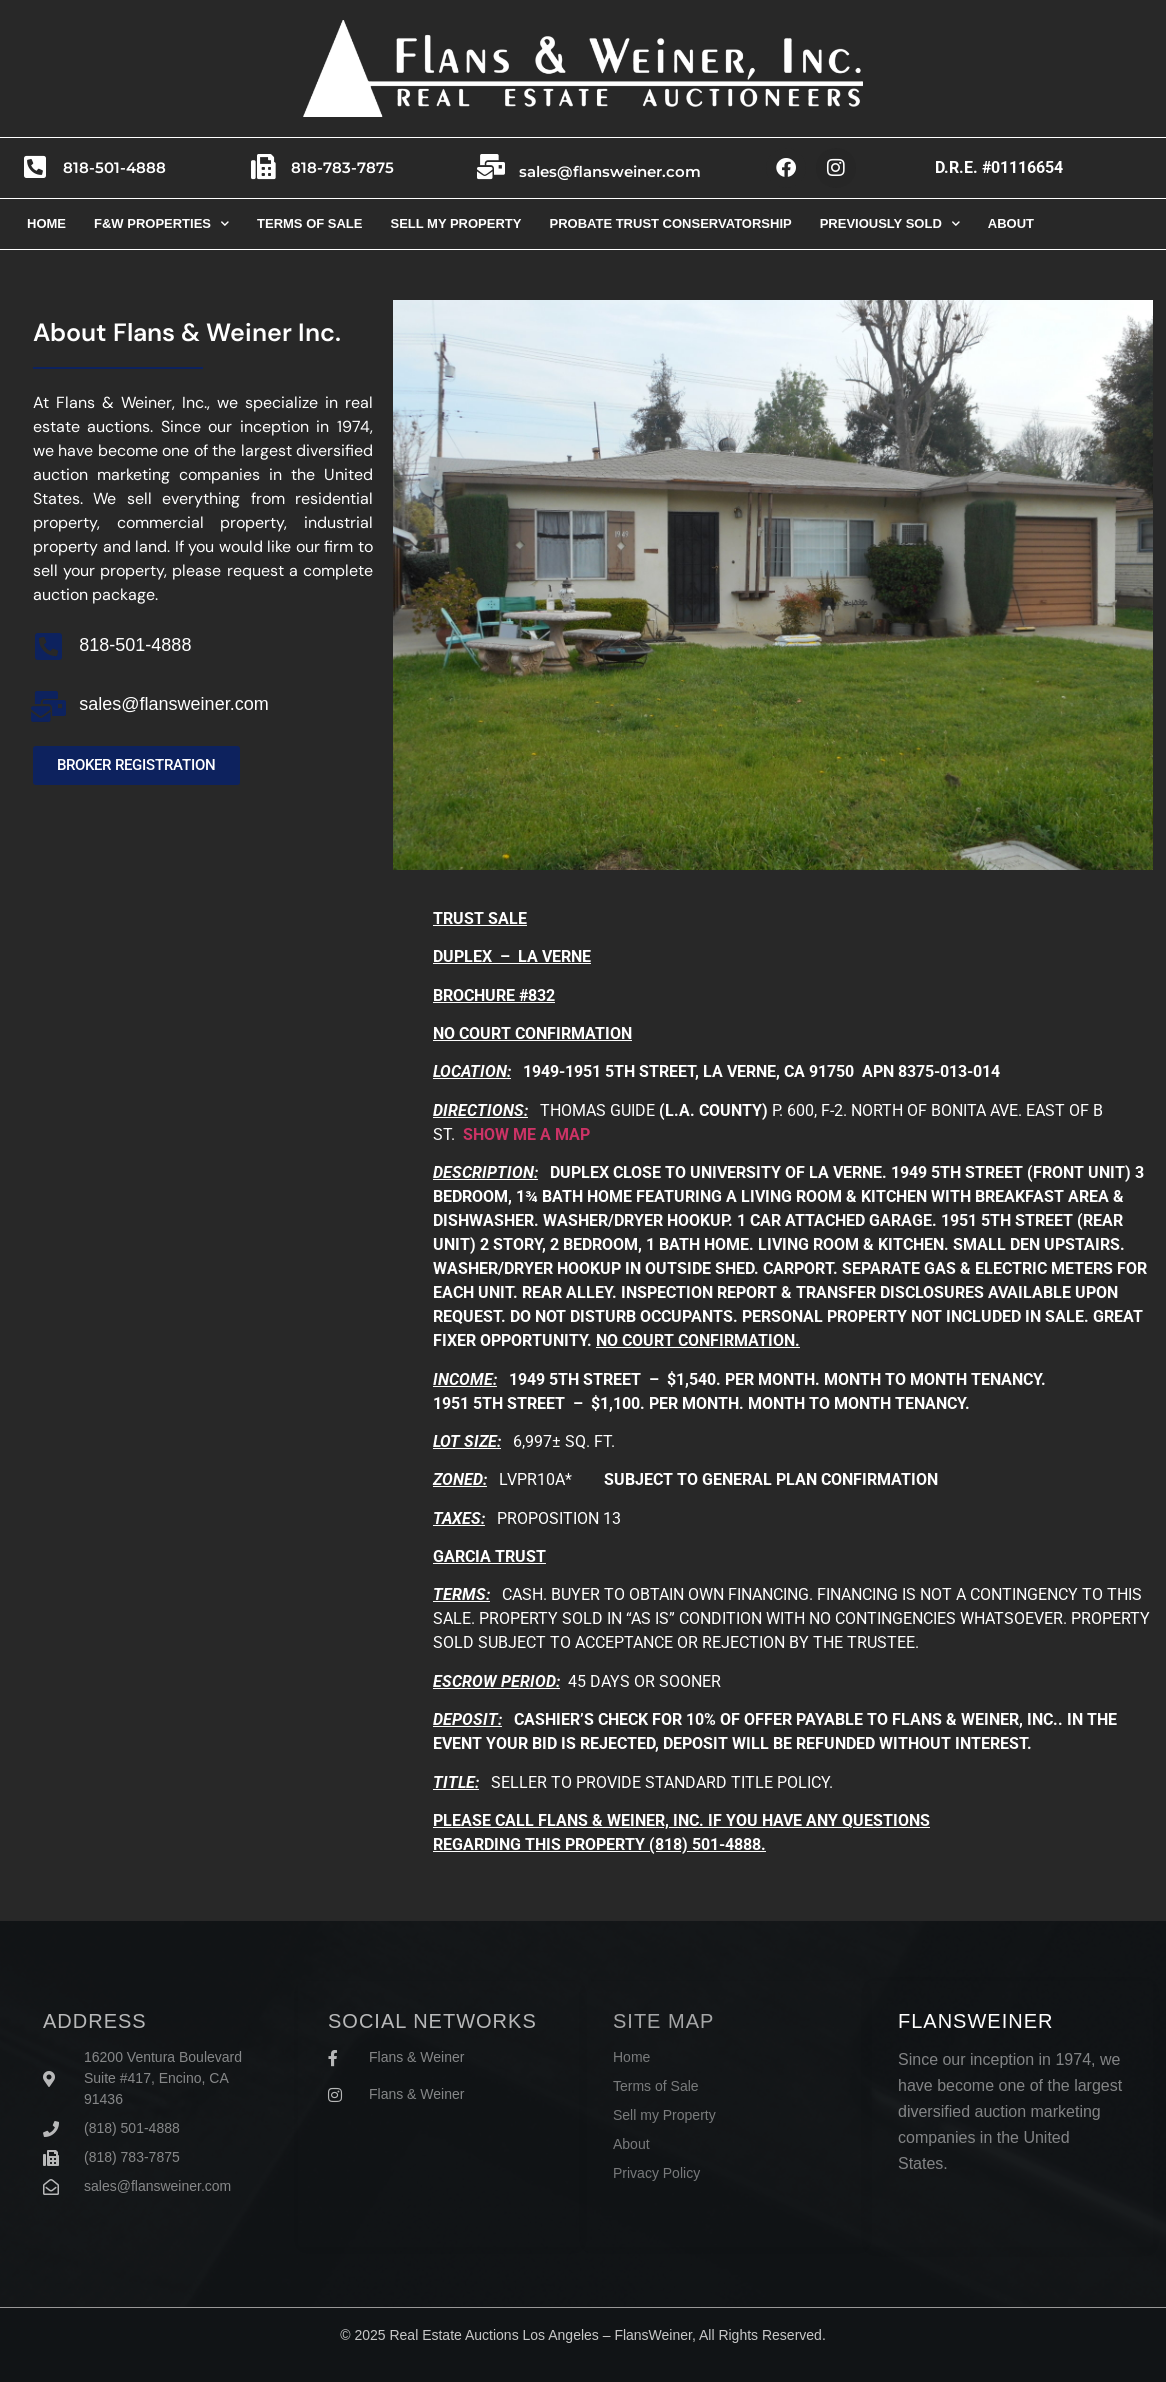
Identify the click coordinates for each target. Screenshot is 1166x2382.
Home (46, 223)
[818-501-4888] (38, 168)
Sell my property (455, 223)
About (1011, 223)
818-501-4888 (119, 167)
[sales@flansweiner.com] (494, 168)
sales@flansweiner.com (615, 171)
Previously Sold (890, 223)
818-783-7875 (347, 167)
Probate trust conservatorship (670, 223)
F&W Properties (161, 223)
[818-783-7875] (266, 168)
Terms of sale (309, 223)
